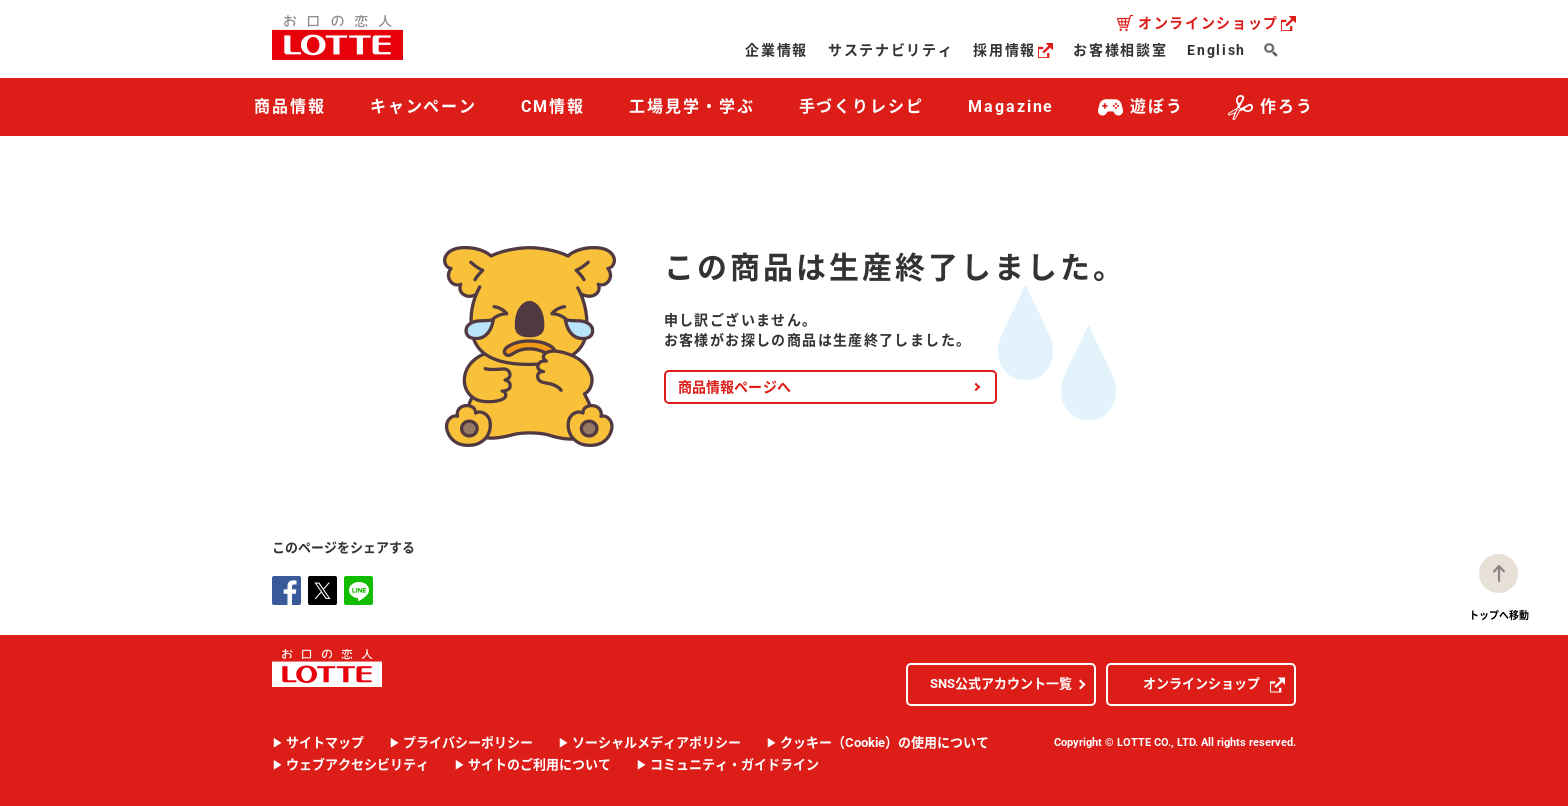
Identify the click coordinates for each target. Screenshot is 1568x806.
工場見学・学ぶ (691, 106)
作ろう (1271, 107)
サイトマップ (325, 742)
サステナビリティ (890, 50)
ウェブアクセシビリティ (357, 764)
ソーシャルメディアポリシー (656, 742)
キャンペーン (424, 106)
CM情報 (553, 106)
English (1216, 50)
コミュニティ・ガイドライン (734, 764)
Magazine (1011, 106)
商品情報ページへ (734, 387)
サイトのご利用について (539, 764)
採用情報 (1013, 50)
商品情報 (290, 106)
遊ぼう (1141, 107)
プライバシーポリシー (468, 742)
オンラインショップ (1217, 23)
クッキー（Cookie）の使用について (884, 742)
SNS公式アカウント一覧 (1001, 683)
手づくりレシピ (861, 106)
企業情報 (776, 50)
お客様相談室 (1120, 50)
